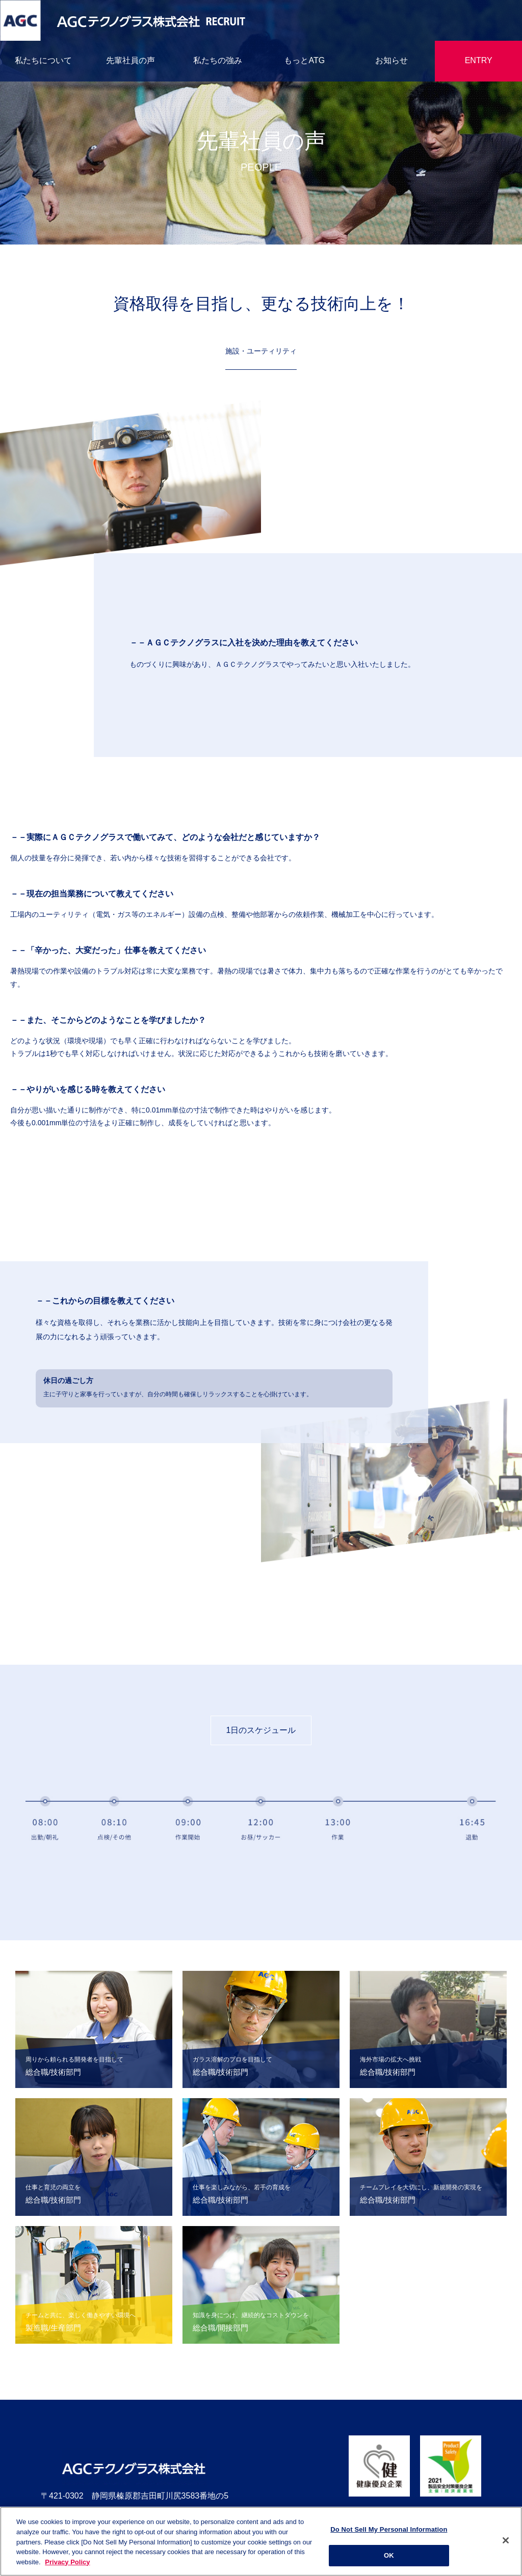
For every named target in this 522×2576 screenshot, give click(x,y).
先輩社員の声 (130, 60)
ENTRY (478, 60)
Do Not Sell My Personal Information (388, 2533)
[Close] (505, 2544)
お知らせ (391, 60)
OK (389, 2559)
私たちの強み (217, 60)
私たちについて (43, 60)
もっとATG (304, 60)
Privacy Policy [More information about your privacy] (67, 2565)
